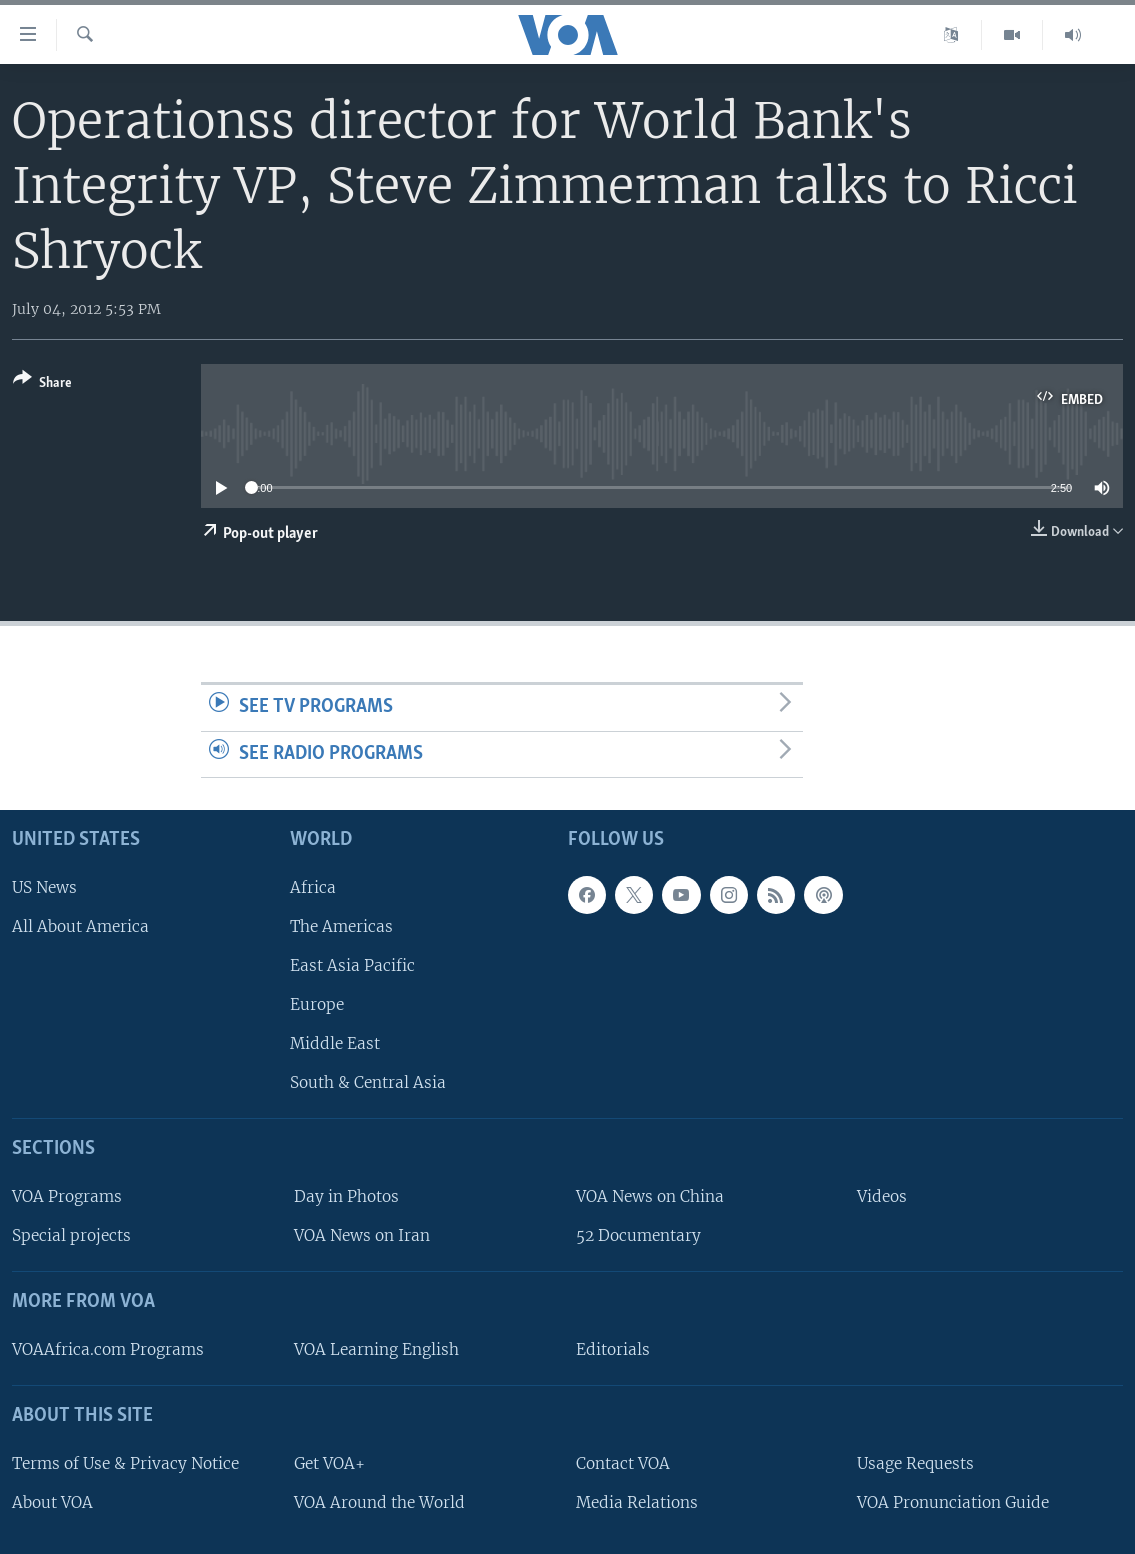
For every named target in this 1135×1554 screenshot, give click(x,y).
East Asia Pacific (352, 965)
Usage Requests (915, 1463)
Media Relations (637, 1502)
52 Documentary (638, 1235)
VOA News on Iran (362, 1235)
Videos (882, 1196)
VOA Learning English (376, 1349)
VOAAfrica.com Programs (108, 1349)
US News (44, 887)
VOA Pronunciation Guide (953, 1502)
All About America (80, 926)
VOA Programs (67, 1196)
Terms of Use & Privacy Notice (125, 1463)
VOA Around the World (379, 1502)
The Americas (341, 926)
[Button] (42, 384)
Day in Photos (346, 1196)
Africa (313, 887)
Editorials (613, 1349)
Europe (317, 1004)
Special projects (71, 1235)
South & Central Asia (368, 1083)
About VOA (52, 1502)
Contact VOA (623, 1463)
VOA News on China (650, 1196)
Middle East (335, 1043)
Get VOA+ (329, 1463)
